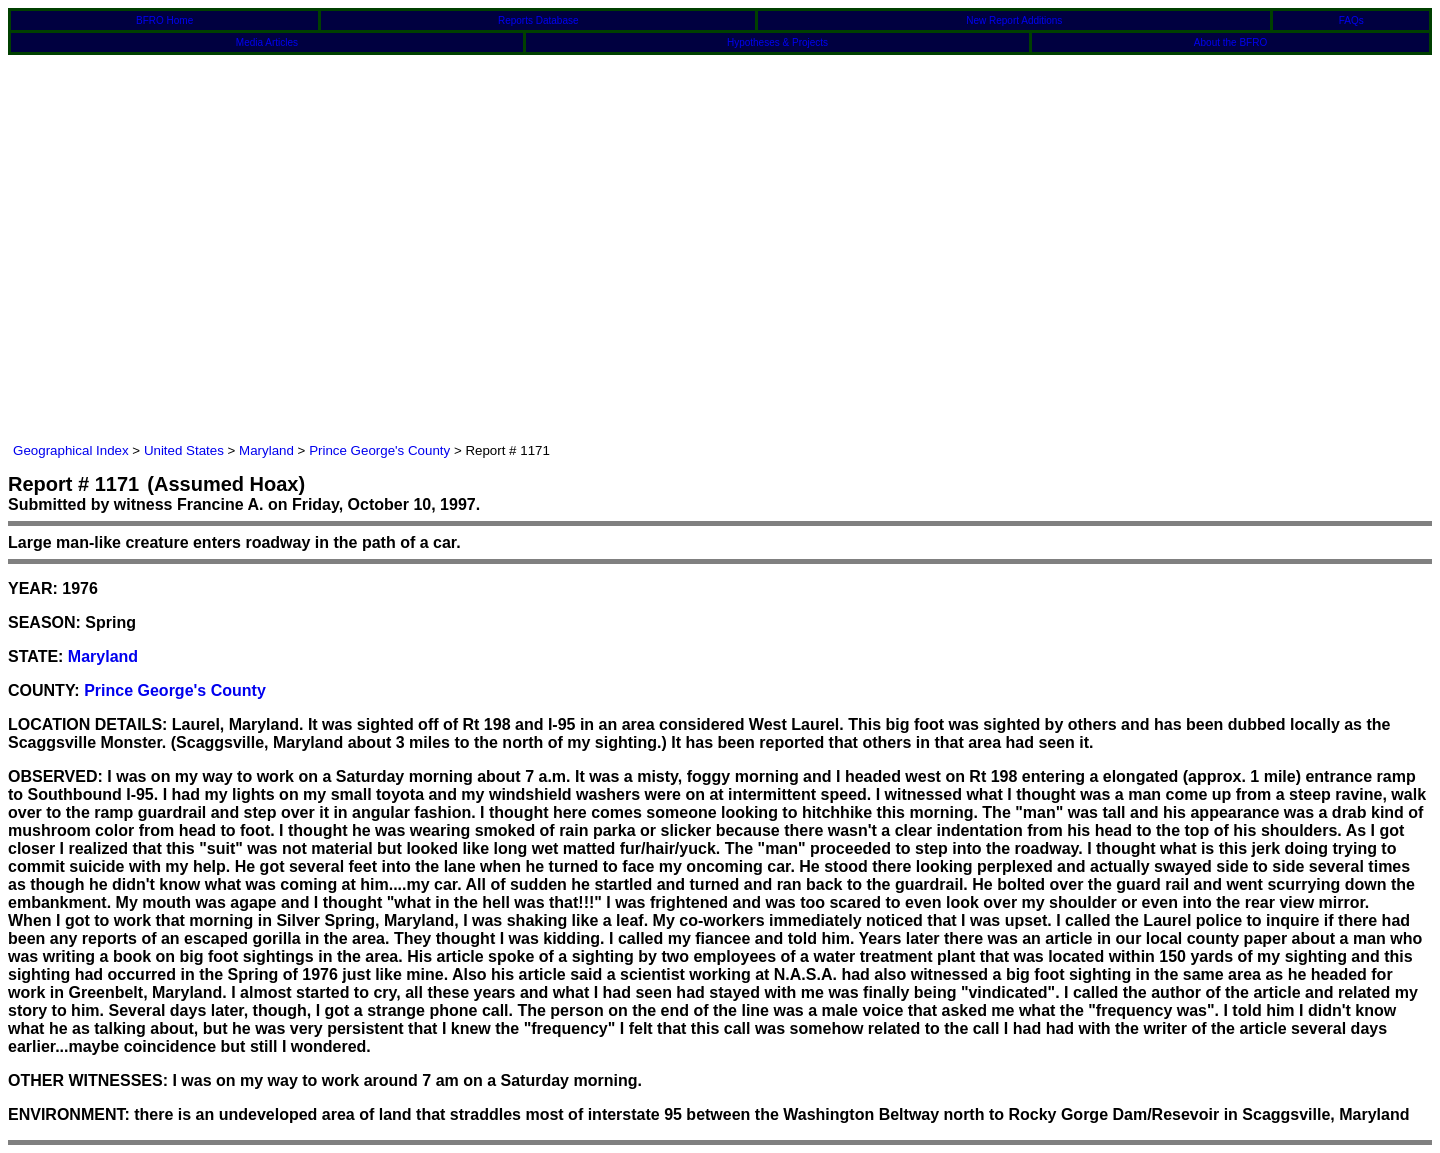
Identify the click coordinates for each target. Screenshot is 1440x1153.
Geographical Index (71, 450)
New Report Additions (1014, 20)
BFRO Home (164, 20)
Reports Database (538, 20)
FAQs (1351, 20)
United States (184, 450)
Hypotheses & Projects (777, 42)
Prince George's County (379, 450)
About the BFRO (1230, 42)
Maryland (266, 450)
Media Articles (267, 42)
